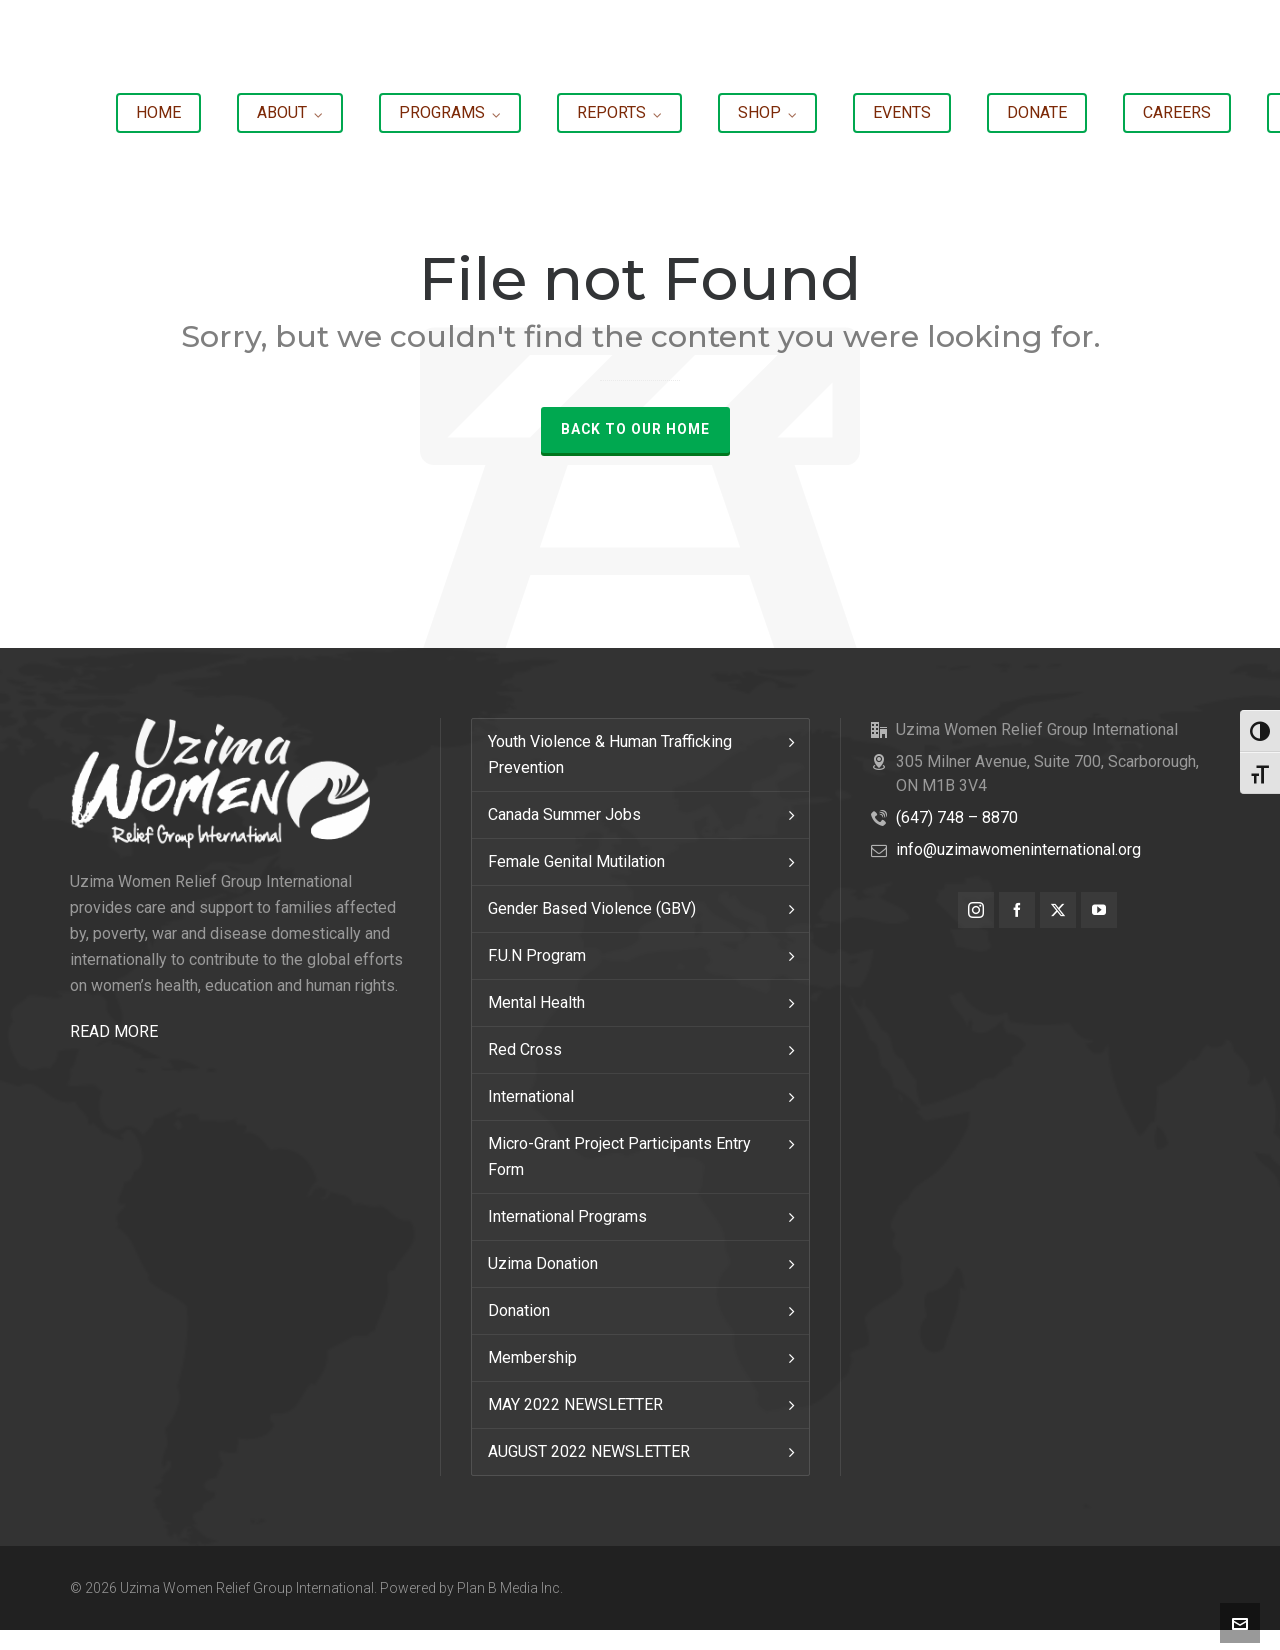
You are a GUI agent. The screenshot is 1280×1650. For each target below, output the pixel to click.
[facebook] (1017, 910)
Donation (519, 1310)
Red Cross (525, 1049)
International (531, 1096)
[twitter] (1058, 910)
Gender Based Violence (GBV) (592, 908)
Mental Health (536, 1002)
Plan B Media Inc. (510, 1588)
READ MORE (114, 1031)
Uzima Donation (543, 1263)
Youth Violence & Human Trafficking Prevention (610, 754)
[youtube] (1099, 910)
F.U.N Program (537, 955)
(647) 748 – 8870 (957, 817)
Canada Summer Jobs (564, 814)
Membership (532, 1357)
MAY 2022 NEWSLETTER (575, 1404)
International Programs (567, 1216)
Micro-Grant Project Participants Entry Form (619, 1156)
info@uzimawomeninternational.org (1018, 849)
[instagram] (976, 910)
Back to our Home (635, 429)
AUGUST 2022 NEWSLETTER (589, 1451)
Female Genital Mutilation (576, 861)
